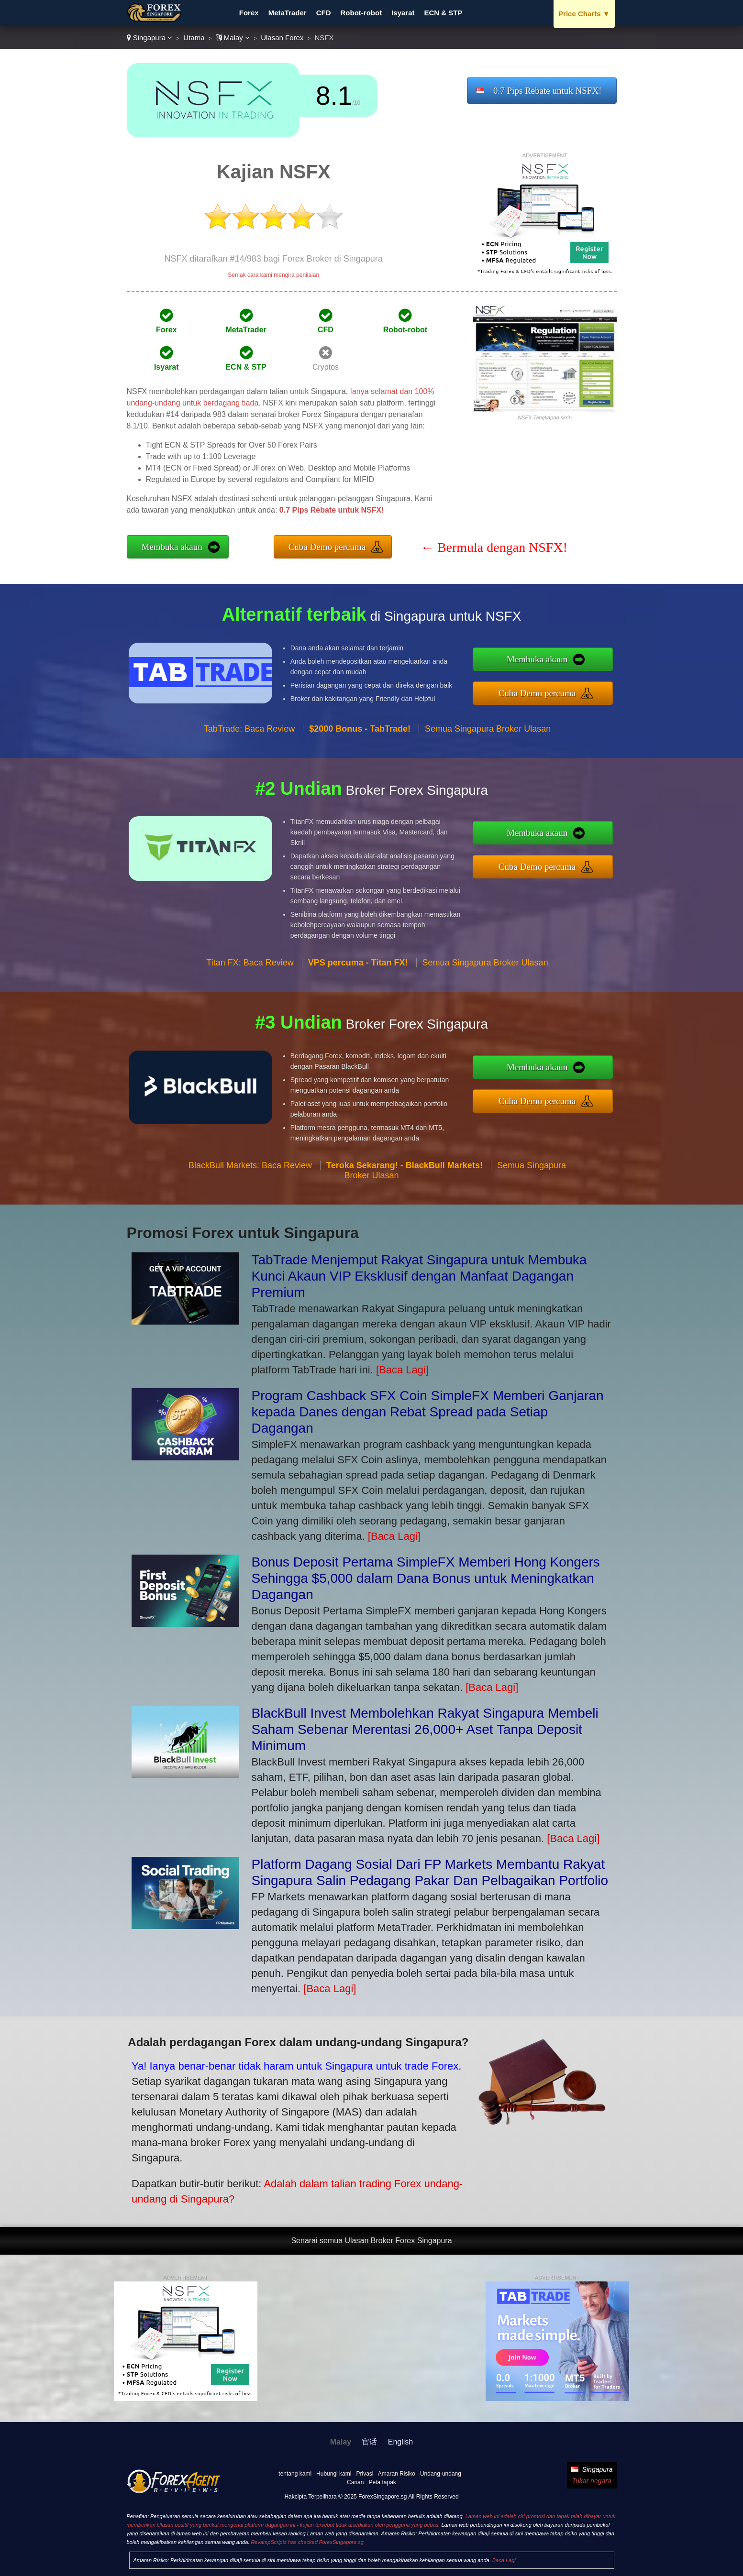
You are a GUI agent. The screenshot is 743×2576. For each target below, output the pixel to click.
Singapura (150, 37)
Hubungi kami (333, 2473)
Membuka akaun (172, 547)
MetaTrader (287, 13)
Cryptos (325, 367)
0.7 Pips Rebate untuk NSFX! (547, 91)
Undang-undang (440, 2473)
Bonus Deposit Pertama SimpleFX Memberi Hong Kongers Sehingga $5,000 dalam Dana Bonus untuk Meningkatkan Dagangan (426, 1578)
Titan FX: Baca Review (249, 1009)
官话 (369, 2442)
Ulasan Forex (282, 37)
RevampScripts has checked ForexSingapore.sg (307, 2542)
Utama (193, 37)
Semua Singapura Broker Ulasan (488, 775)
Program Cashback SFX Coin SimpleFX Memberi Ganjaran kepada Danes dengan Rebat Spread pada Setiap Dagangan (428, 1412)
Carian (355, 2482)
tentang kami (294, 2473)
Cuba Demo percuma (327, 547)
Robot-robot (361, 13)
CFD (323, 13)
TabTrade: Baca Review (249, 775)
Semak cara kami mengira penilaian (273, 275)
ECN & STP (443, 13)
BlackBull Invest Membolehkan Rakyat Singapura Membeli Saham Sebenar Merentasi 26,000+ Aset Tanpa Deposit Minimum (425, 1729)
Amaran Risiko (396, 2473)
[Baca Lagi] (402, 1370)
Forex (249, 13)
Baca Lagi (504, 2560)
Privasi (364, 2473)
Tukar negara (591, 2481)
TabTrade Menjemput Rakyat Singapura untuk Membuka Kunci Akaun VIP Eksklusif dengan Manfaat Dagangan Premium (419, 1276)
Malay (233, 37)
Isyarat (402, 13)
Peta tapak (382, 2482)
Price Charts (584, 14)
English (400, 2442)
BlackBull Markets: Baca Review (250, 1212)
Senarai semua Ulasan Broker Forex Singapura (371, 2240)
